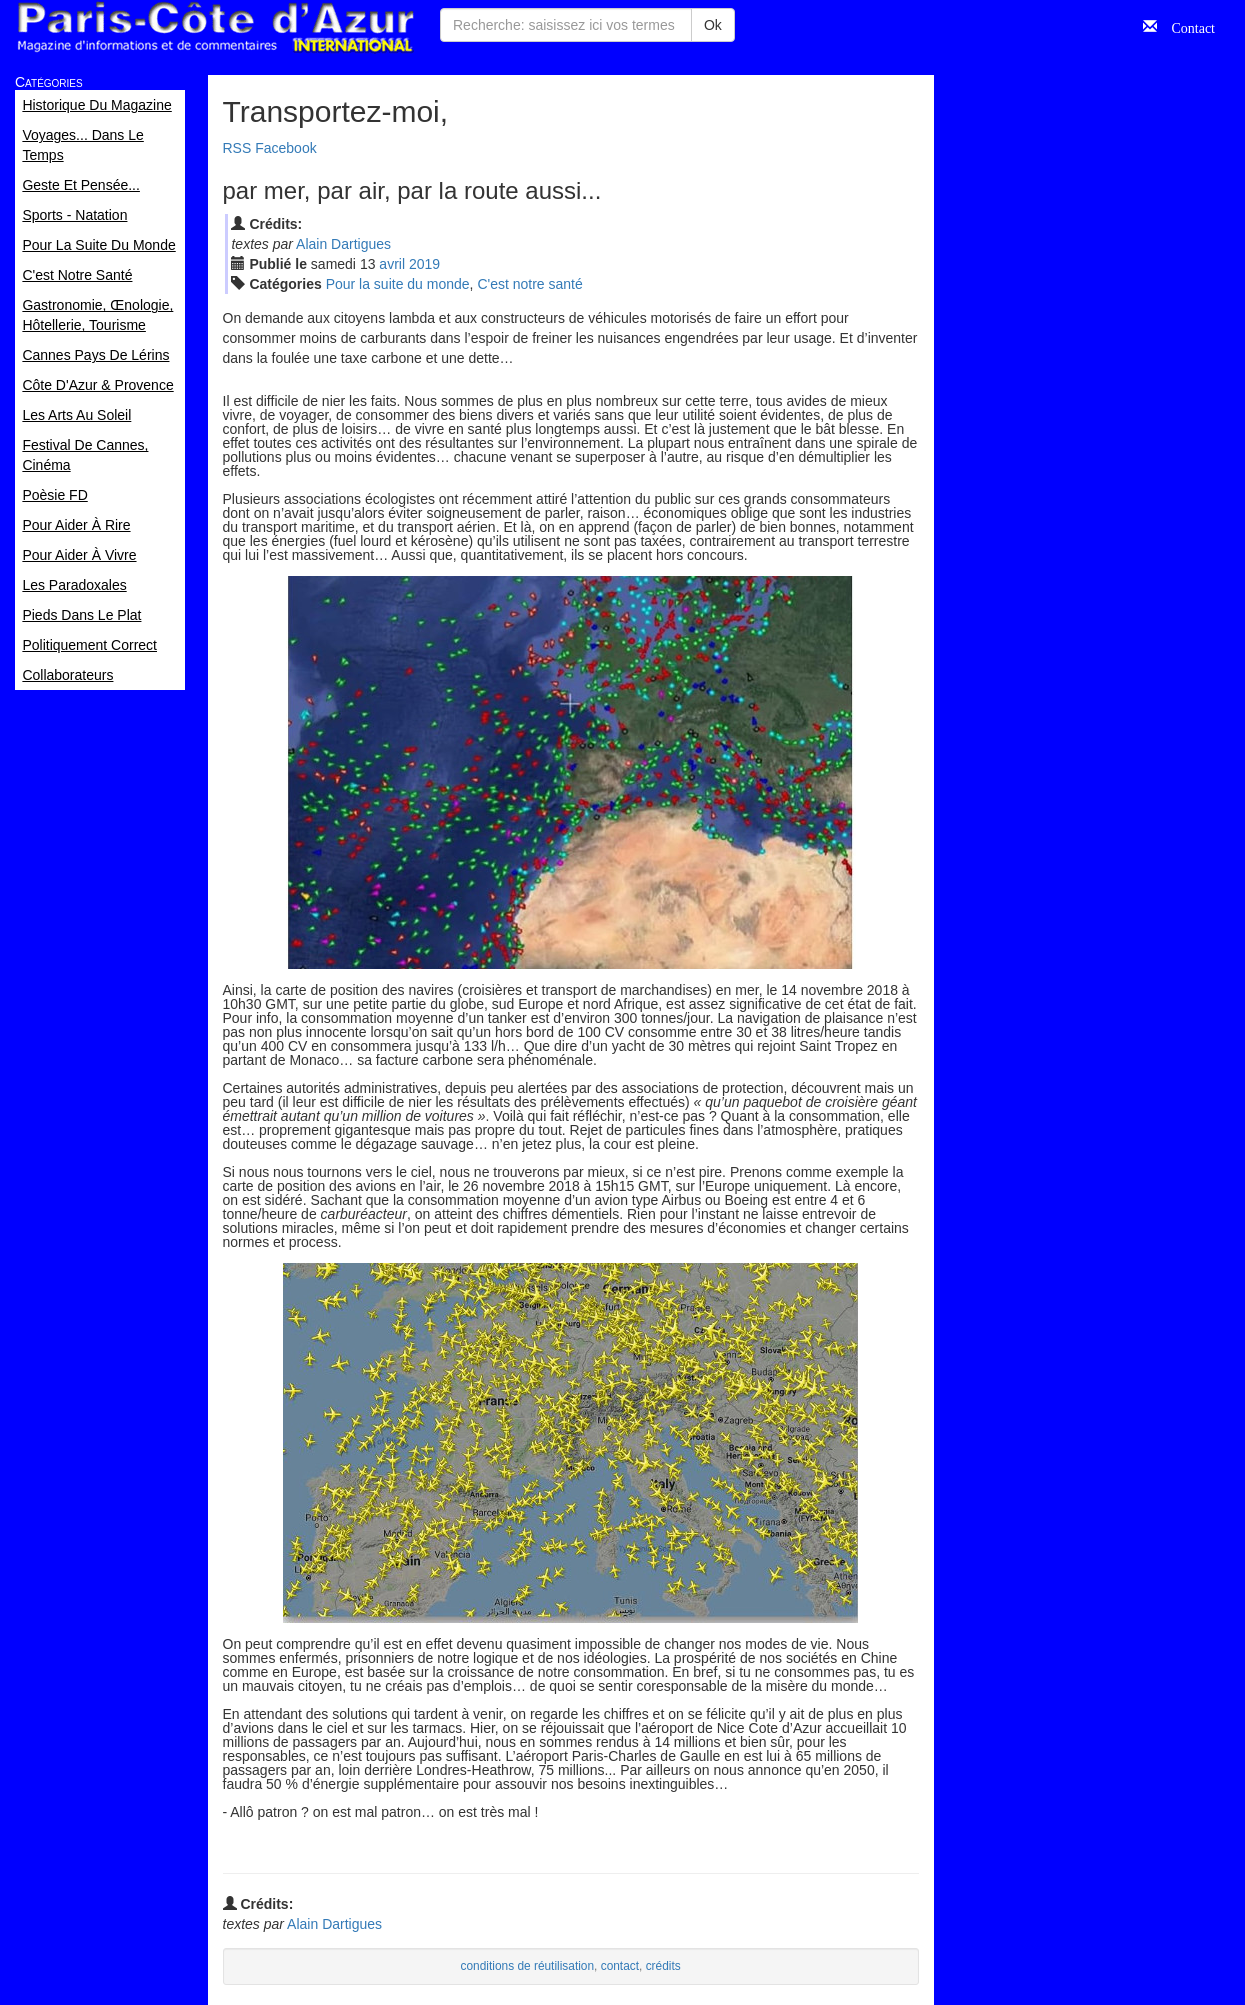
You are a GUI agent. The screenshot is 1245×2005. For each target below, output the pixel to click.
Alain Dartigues (343, 244)
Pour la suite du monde (398, 284)
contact (620, 1966)
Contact (1186, 26)
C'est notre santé (529, 284)
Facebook (285, 148)
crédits (663, 1966)
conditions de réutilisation (528, 1966)
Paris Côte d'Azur (215, 27)
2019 (424, 264)
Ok (713, 25)
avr (392, 264)
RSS (237, 148)
